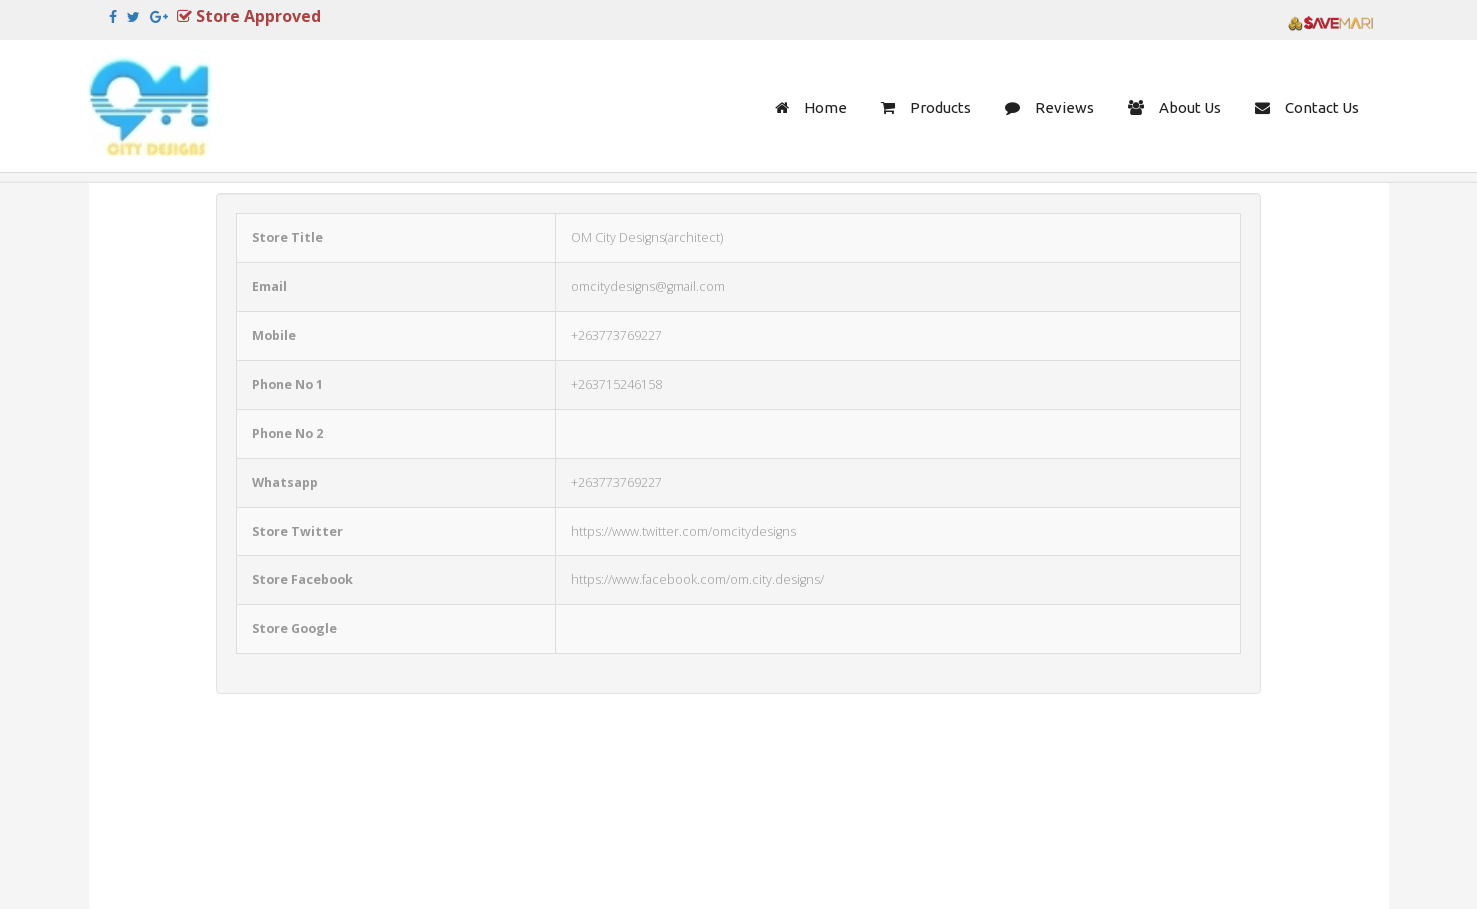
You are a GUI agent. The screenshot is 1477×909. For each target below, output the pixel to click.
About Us (1190, 107)
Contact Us (1322, 107)
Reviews (1064, 107)
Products (940, 107)
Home (825, 107)
